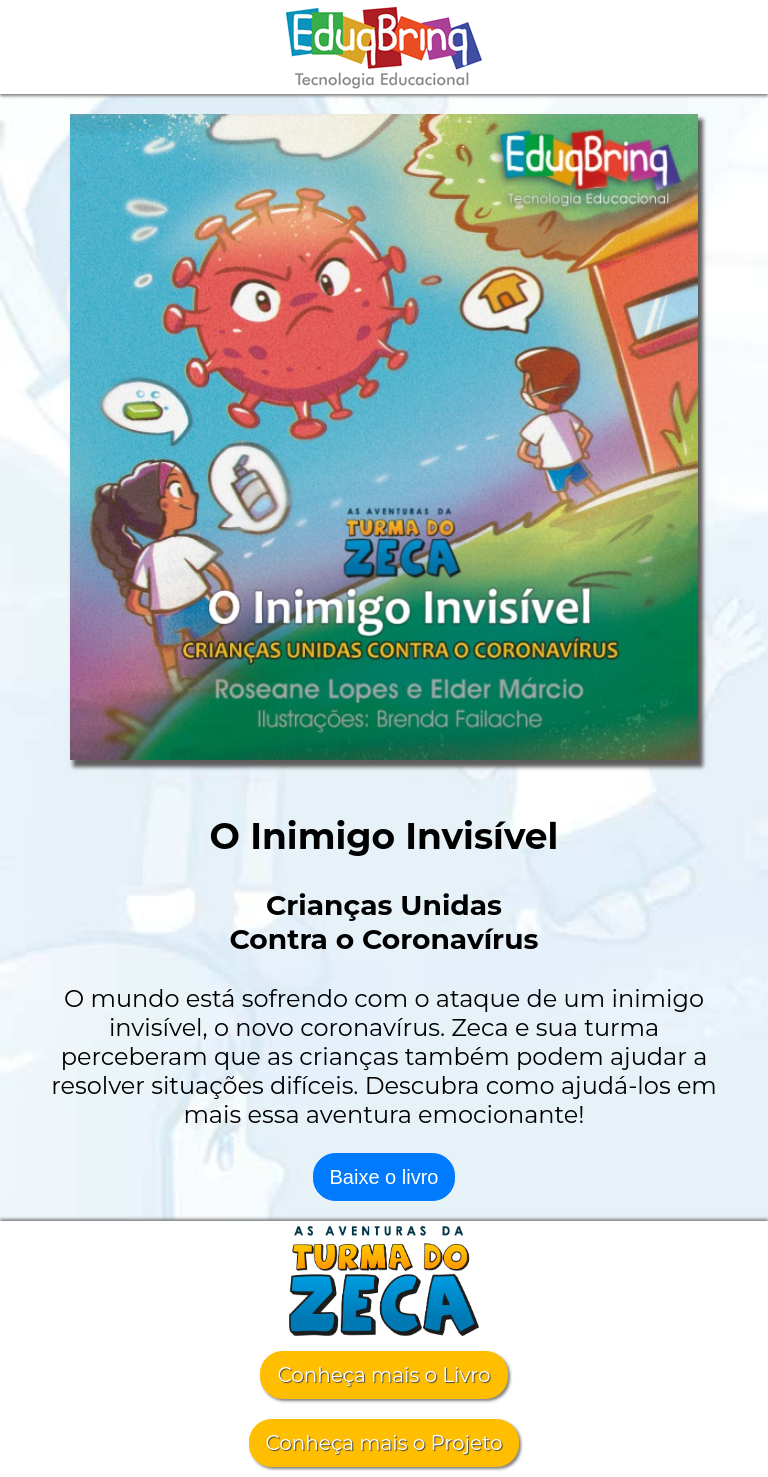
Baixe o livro (384, 1177)
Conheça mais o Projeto (384, 1443)
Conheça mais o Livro (383, 1375)
